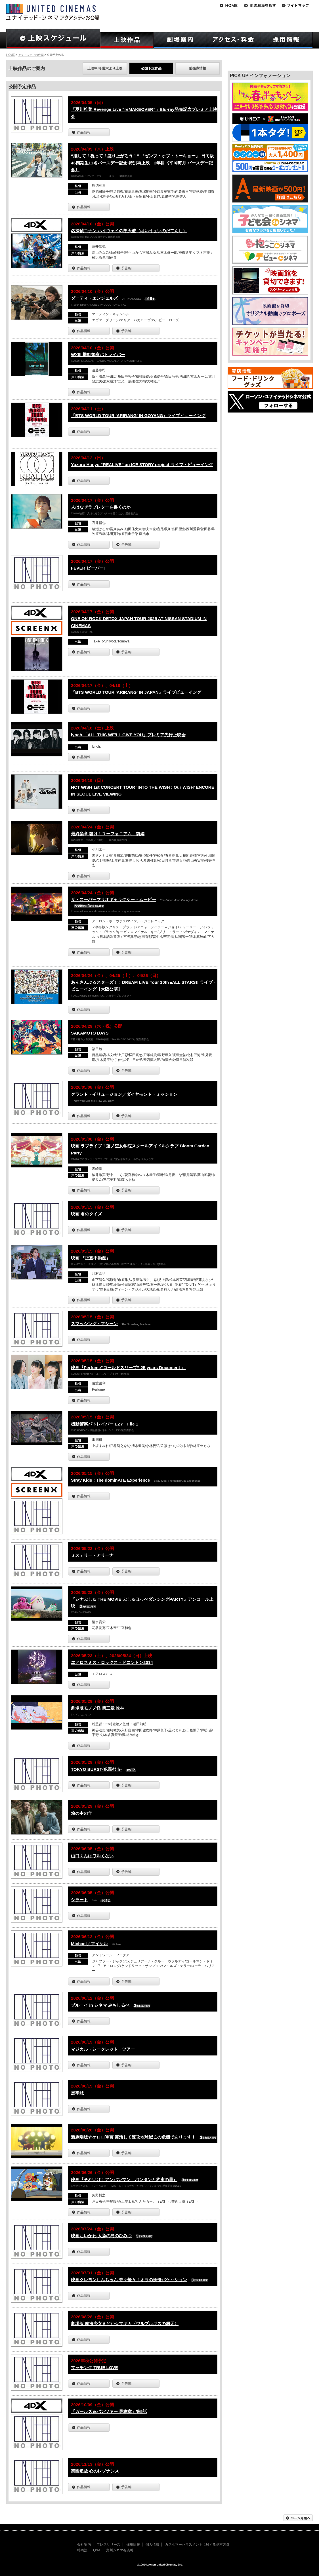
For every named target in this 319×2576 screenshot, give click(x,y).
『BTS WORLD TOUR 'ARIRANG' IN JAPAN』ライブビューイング (136, 692)
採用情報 (133, 2545)
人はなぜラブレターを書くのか (101, 507)
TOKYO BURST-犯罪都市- (96, 1769)
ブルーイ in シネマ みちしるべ (100, 2005)
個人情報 (152, 2545)
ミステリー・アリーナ (92, 1555)
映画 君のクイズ (86, 1213)
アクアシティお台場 (31, 54)
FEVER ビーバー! (88, 568)
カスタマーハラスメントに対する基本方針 (197, 2545)
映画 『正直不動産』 (90, 1257)
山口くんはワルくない (92, 1855)
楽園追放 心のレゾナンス (95, 2471)
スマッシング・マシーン (94, 1323)
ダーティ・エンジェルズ (94, 298)
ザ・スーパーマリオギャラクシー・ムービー (113, 899)
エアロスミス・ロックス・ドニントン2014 (112, 1662)
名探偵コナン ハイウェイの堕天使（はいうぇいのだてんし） (129, 230)
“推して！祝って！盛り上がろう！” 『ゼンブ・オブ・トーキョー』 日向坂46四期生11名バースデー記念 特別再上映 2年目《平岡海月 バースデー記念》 (142, 162)
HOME (10, 54)
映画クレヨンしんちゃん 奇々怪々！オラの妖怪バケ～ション (129, 2279)
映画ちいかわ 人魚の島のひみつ (101, 2235)
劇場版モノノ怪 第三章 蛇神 (97, 1708)
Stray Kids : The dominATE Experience (110, 1480)
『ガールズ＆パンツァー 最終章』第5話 (109, 2411)
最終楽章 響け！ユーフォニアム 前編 (107, 833)
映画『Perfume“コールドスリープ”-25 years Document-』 (128, 1367)
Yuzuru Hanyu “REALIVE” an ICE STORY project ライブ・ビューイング (142, 464)
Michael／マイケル (89, 1943)
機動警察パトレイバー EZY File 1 (104, 1424)
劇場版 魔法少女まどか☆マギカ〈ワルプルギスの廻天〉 (125, 2323)
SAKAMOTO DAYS (90, 1033)
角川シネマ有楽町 (119, 2550)
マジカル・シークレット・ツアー (103, 2049)
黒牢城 (77, 2093)
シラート (79, 1899)
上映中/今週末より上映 (104, 68)
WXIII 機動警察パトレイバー (98, 354)
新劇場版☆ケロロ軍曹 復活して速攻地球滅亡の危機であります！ (133, 2137)
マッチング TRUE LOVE (94, 2367)
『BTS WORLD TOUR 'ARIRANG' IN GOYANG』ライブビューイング (138, 415)
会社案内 (84, 2545)
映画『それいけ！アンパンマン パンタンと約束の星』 (124, 2179)
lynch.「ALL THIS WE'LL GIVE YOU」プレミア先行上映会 (128, 734)
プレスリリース (108, 2545)
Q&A (96, 2550)
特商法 (82, 2550)
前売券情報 (197, 68)
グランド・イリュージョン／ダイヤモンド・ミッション (124, 1094)
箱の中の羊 (81, 1813)
